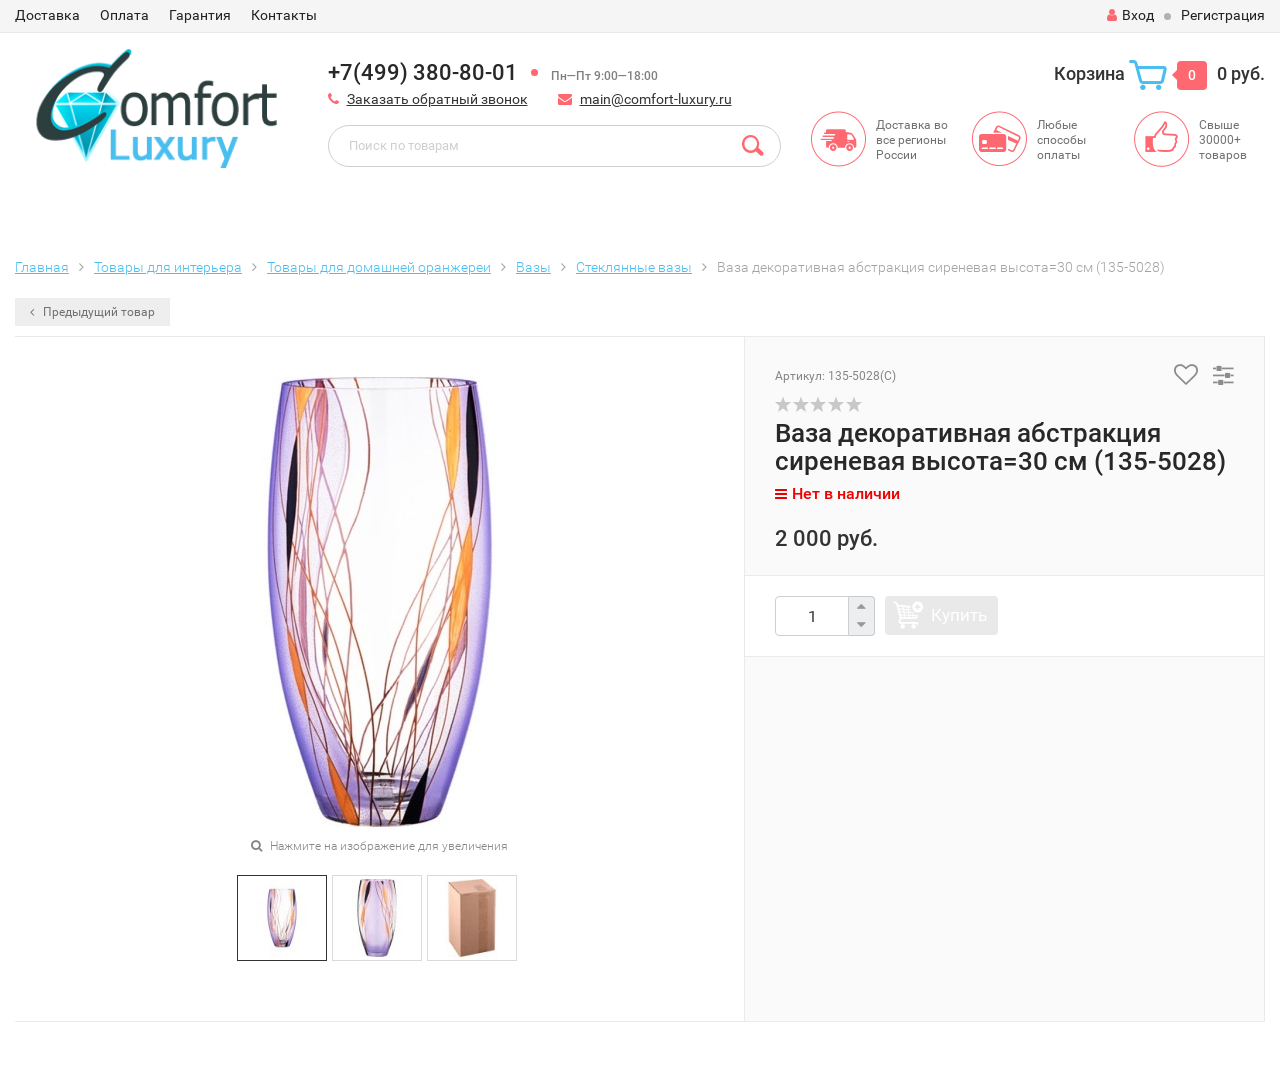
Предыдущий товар (92, 312)
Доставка (47, 15)
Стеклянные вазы (634, 267)
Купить (959, 615)
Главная (42, 267)
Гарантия (200, 15)
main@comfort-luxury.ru (656, 99)
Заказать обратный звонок (437, 99)
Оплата (124, 15)
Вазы (533, 267)
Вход (1130, 15)
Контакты (284, 15)
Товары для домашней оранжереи (379, 267)
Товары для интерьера (168, 267)
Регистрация (1223, 15)
